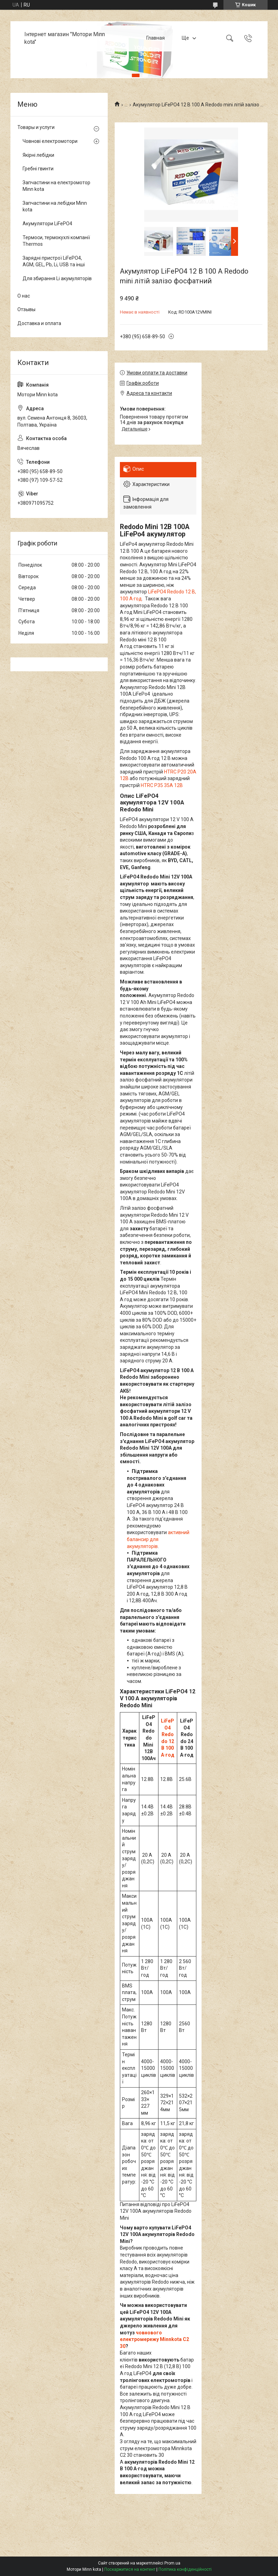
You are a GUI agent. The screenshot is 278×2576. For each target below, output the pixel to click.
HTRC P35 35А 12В (162, 785)
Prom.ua (172, 2563)
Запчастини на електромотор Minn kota (56, 186)
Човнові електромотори (50, 141)
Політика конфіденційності (185, 2569)
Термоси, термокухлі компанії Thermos (56, 241)
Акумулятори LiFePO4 (47, 223)
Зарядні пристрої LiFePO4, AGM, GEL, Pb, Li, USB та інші (54, 261)
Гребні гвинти (38, 168)
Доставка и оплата (39, 323)
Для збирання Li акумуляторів (57, 278)
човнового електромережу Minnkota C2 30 (154, 2339)
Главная (155, 38)
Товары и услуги (36, 127)
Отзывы (26, 309)
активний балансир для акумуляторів (158, 1539)
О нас (23, 296)
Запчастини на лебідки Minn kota (55, 206)
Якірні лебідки (38, 155)
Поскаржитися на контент (129, 2569)
